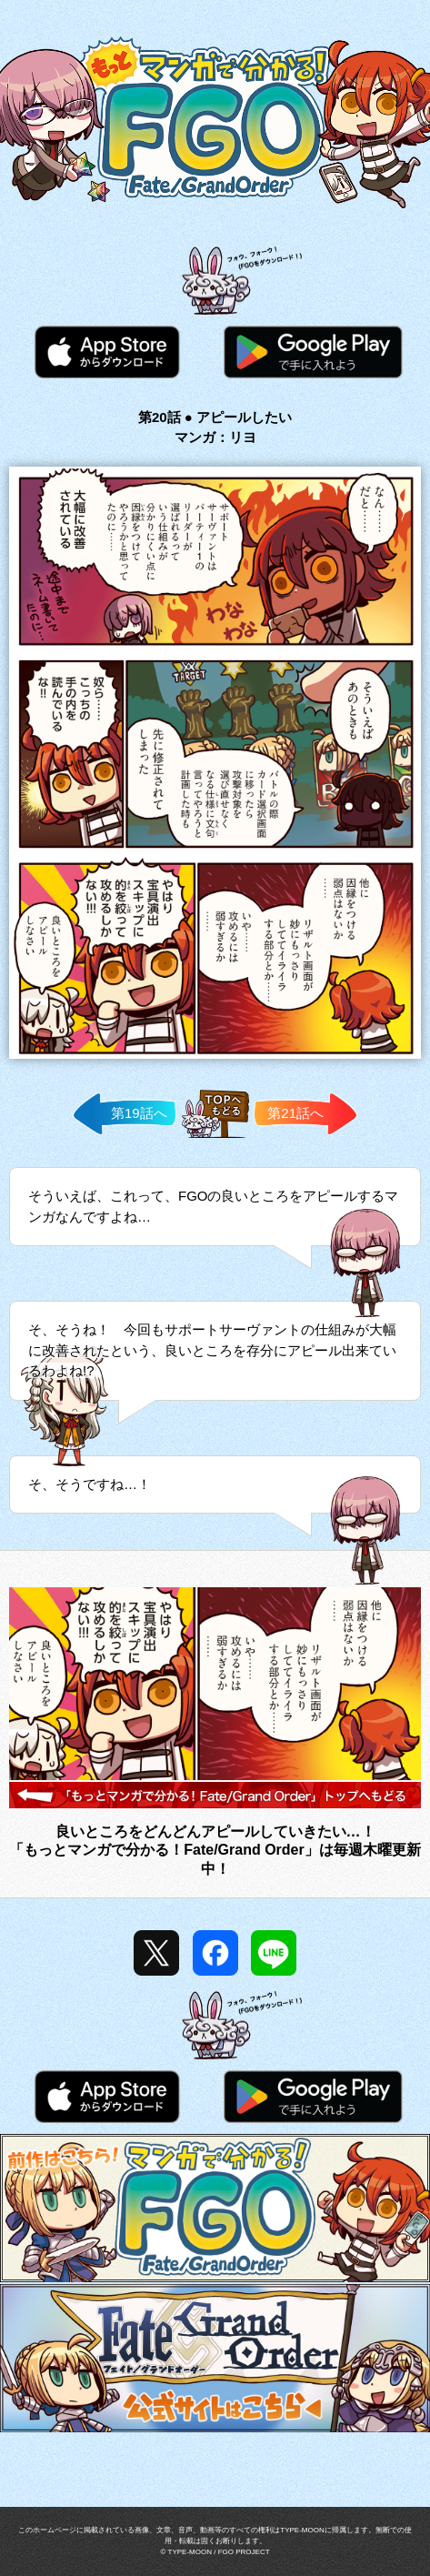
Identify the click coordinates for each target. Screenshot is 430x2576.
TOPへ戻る (215, 1137)
